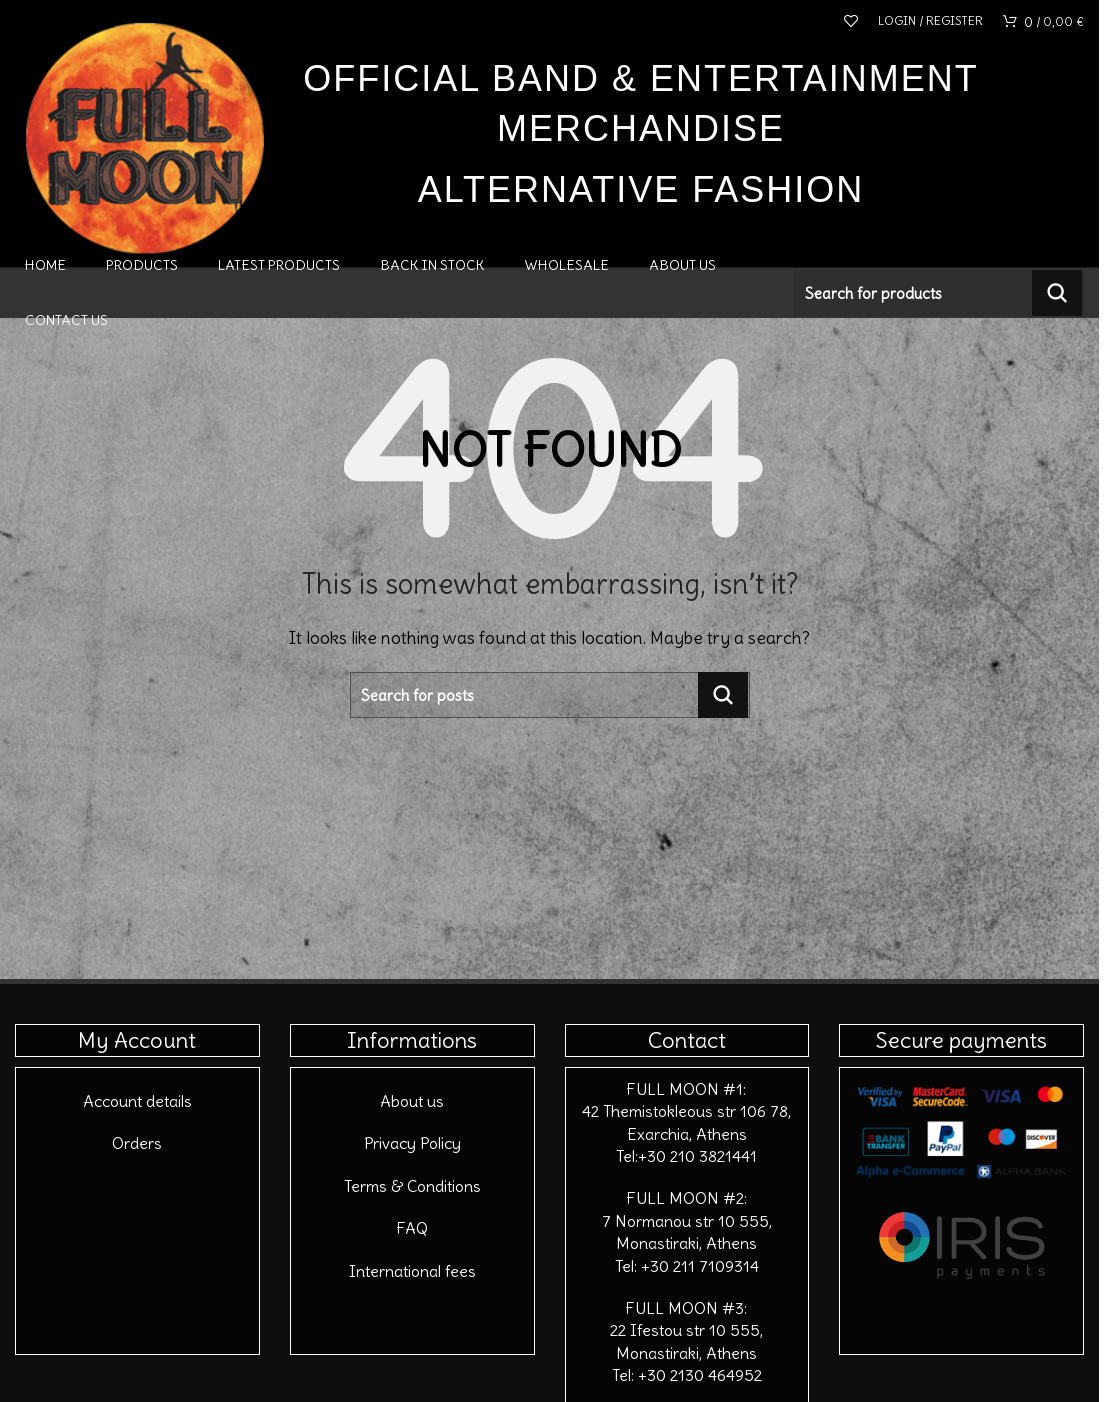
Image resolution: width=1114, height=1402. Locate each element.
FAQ (412, 1228)
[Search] (939, 293)
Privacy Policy (412, 1143)
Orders (137, 1143)
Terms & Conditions (412, 1186)
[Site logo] (145, 132)
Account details (137, 1101)
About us (412, 1101)
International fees (412, 1271)
